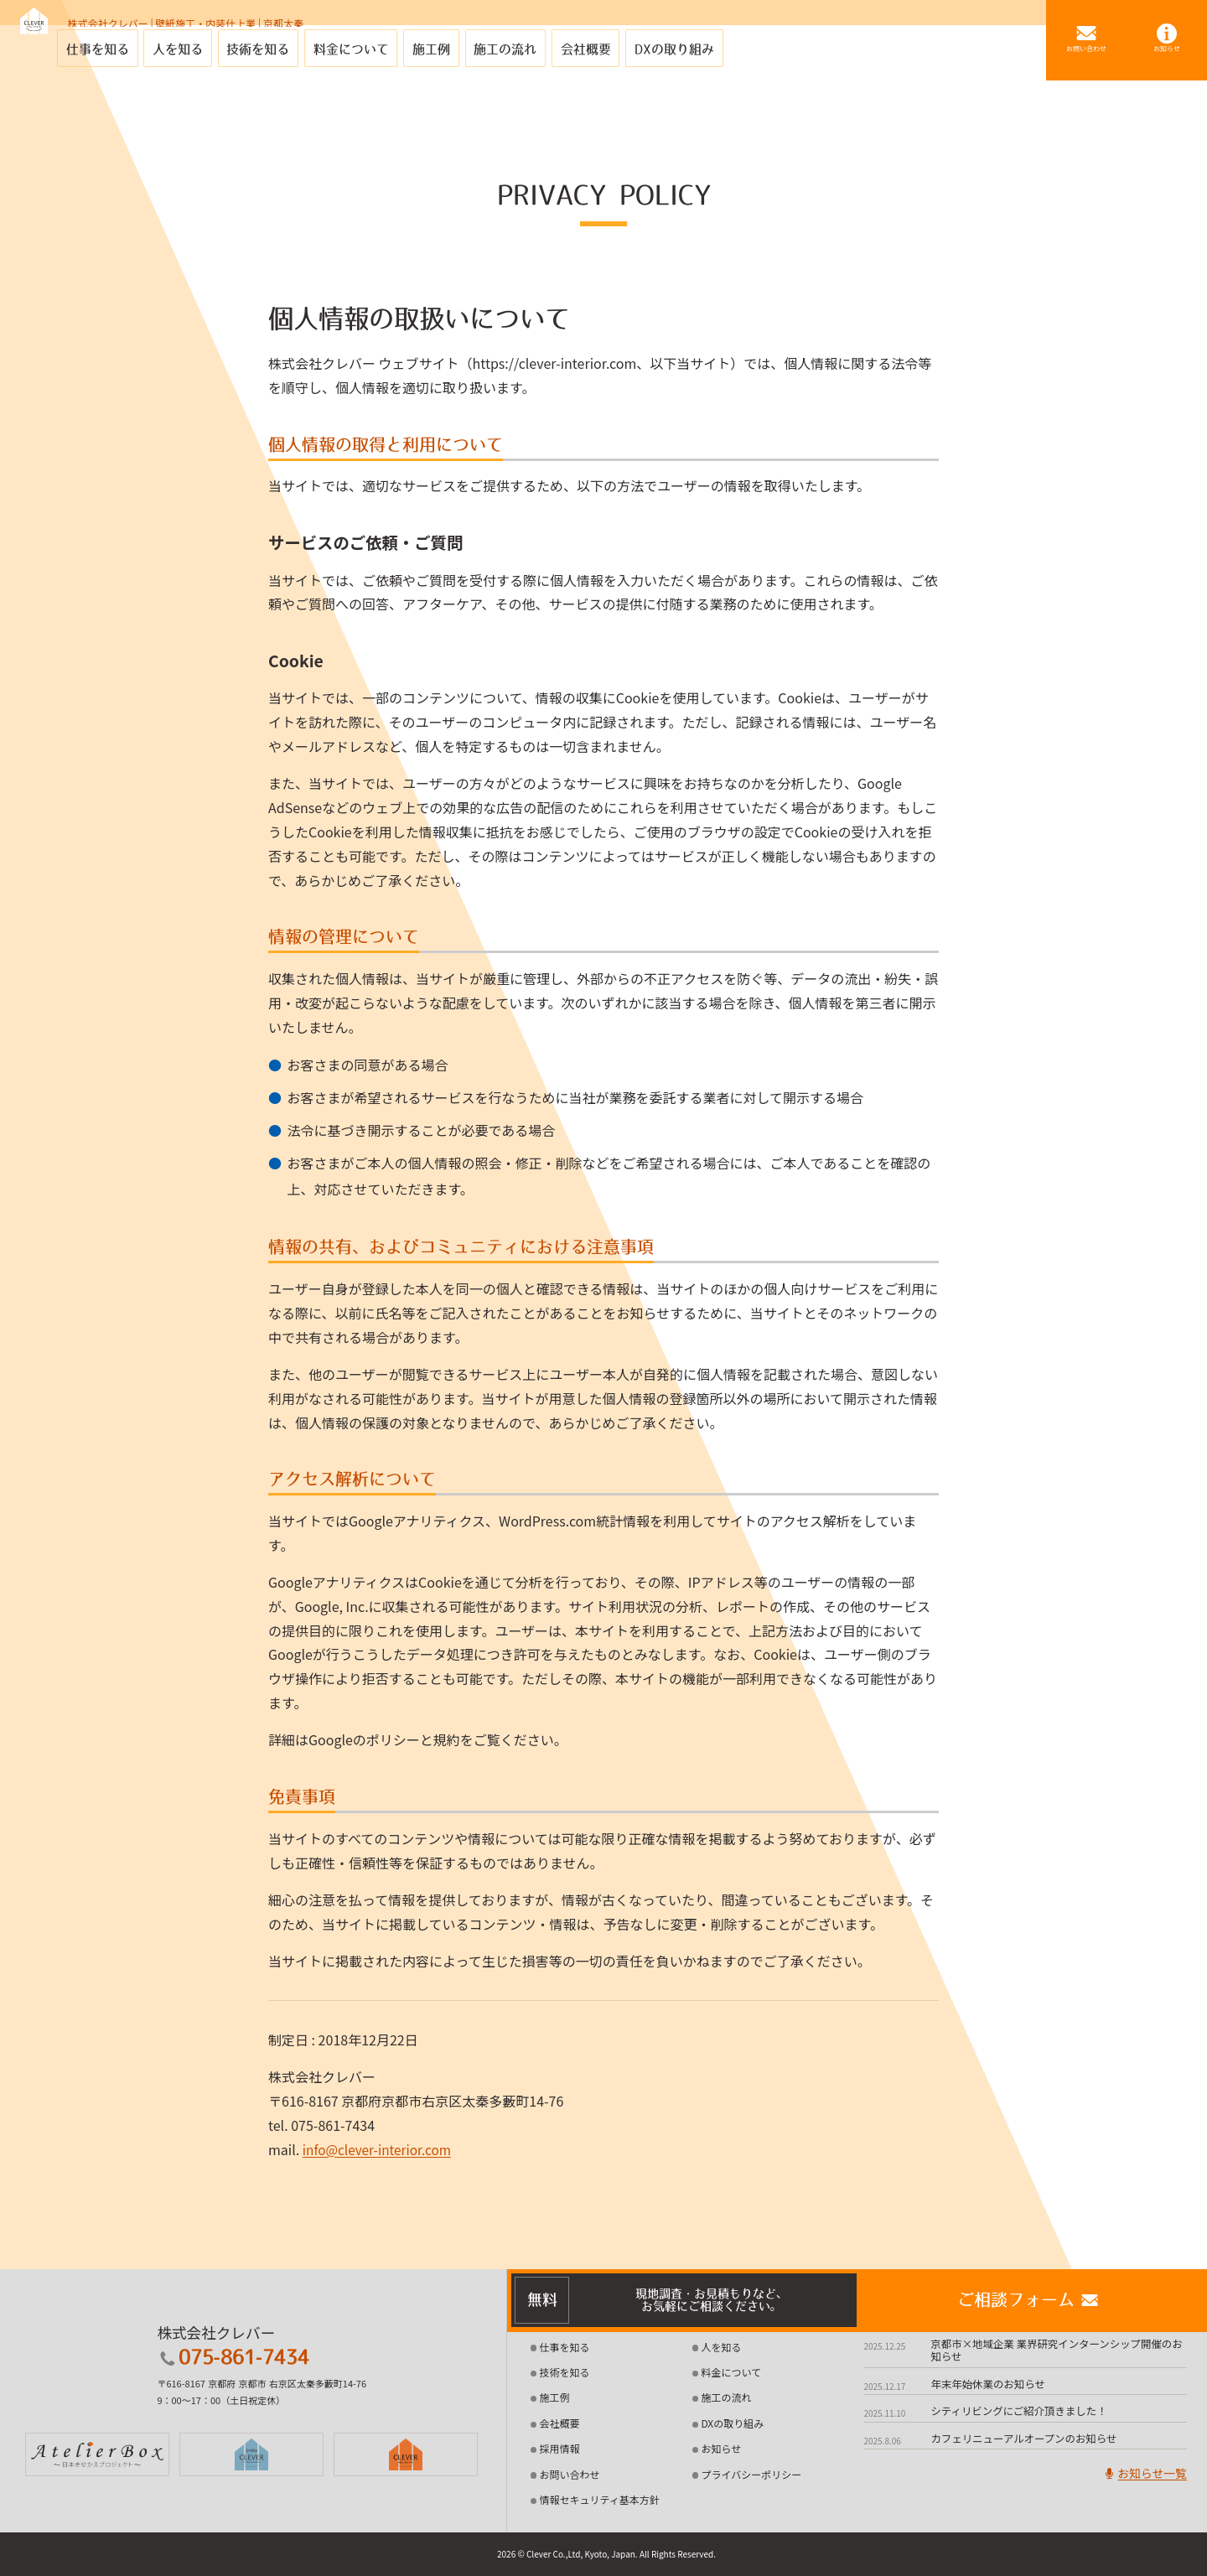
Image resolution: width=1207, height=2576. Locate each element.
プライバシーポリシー (751, 2474)
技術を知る (565, 2372)
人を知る (721, 2347)
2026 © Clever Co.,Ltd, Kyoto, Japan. (567, 2553)
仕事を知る (565, 2347)
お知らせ (721, 2448)
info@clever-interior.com (380, 2149)
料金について (731, 2372)
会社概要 (560, 2423)
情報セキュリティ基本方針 (600, 2499)
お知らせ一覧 (1142, 2476)
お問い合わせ (570, 2474)
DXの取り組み (732, 2423)
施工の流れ (726, 2397)
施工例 (555, 2397)
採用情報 (560, 2448)
